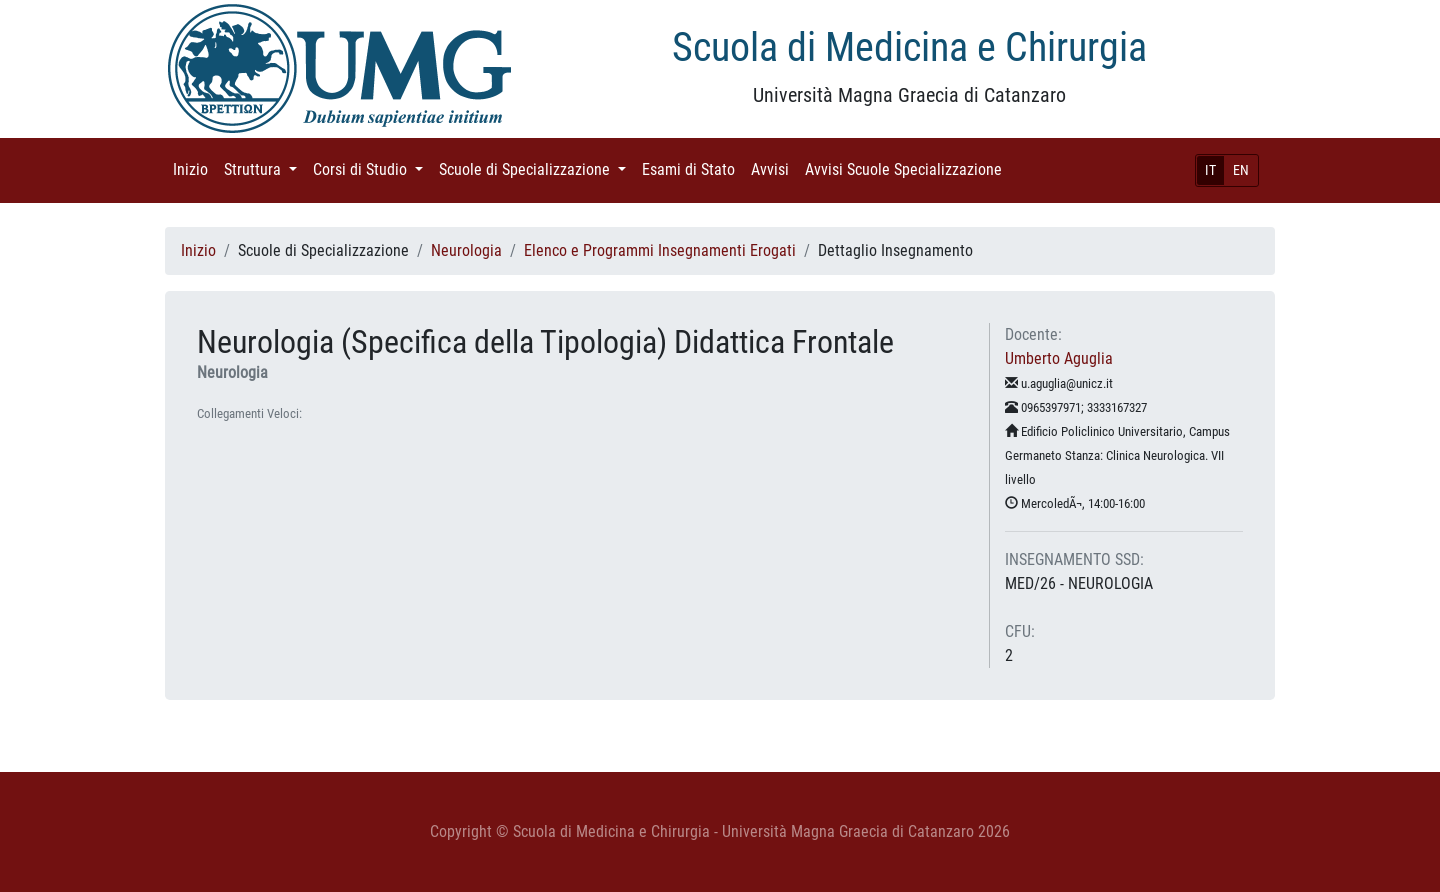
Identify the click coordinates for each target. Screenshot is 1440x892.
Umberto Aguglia (1059, 358)
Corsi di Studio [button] (372, 168)
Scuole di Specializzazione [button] (536, 168)
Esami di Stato (692, 168)
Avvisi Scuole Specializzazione (907, 168)
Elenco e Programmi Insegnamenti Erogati (660, 250)
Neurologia (466, 250)
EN (1241, 170)
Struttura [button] (264, 168)
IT (1210, 170)
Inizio (194, 168)
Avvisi (774, 168)
